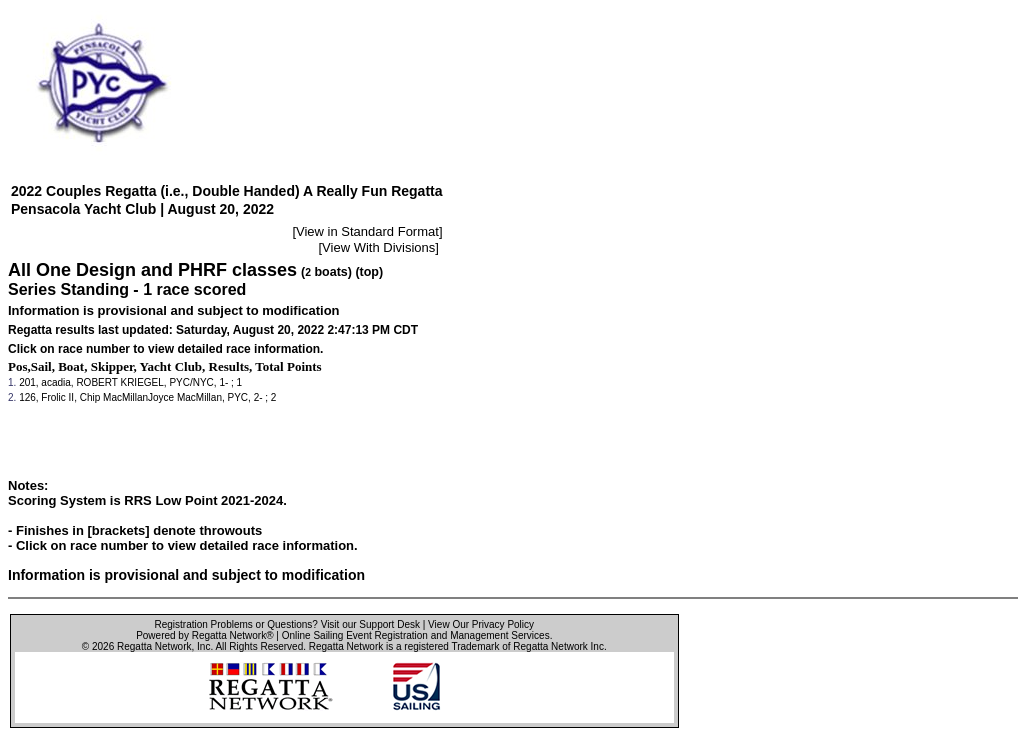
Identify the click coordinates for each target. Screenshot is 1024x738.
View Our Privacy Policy (481, 624)
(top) (369, 272)
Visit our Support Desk (370, 624)
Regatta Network (154, 646)
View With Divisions (378, 247)
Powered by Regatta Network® (204, 635)
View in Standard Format (367, 231)
